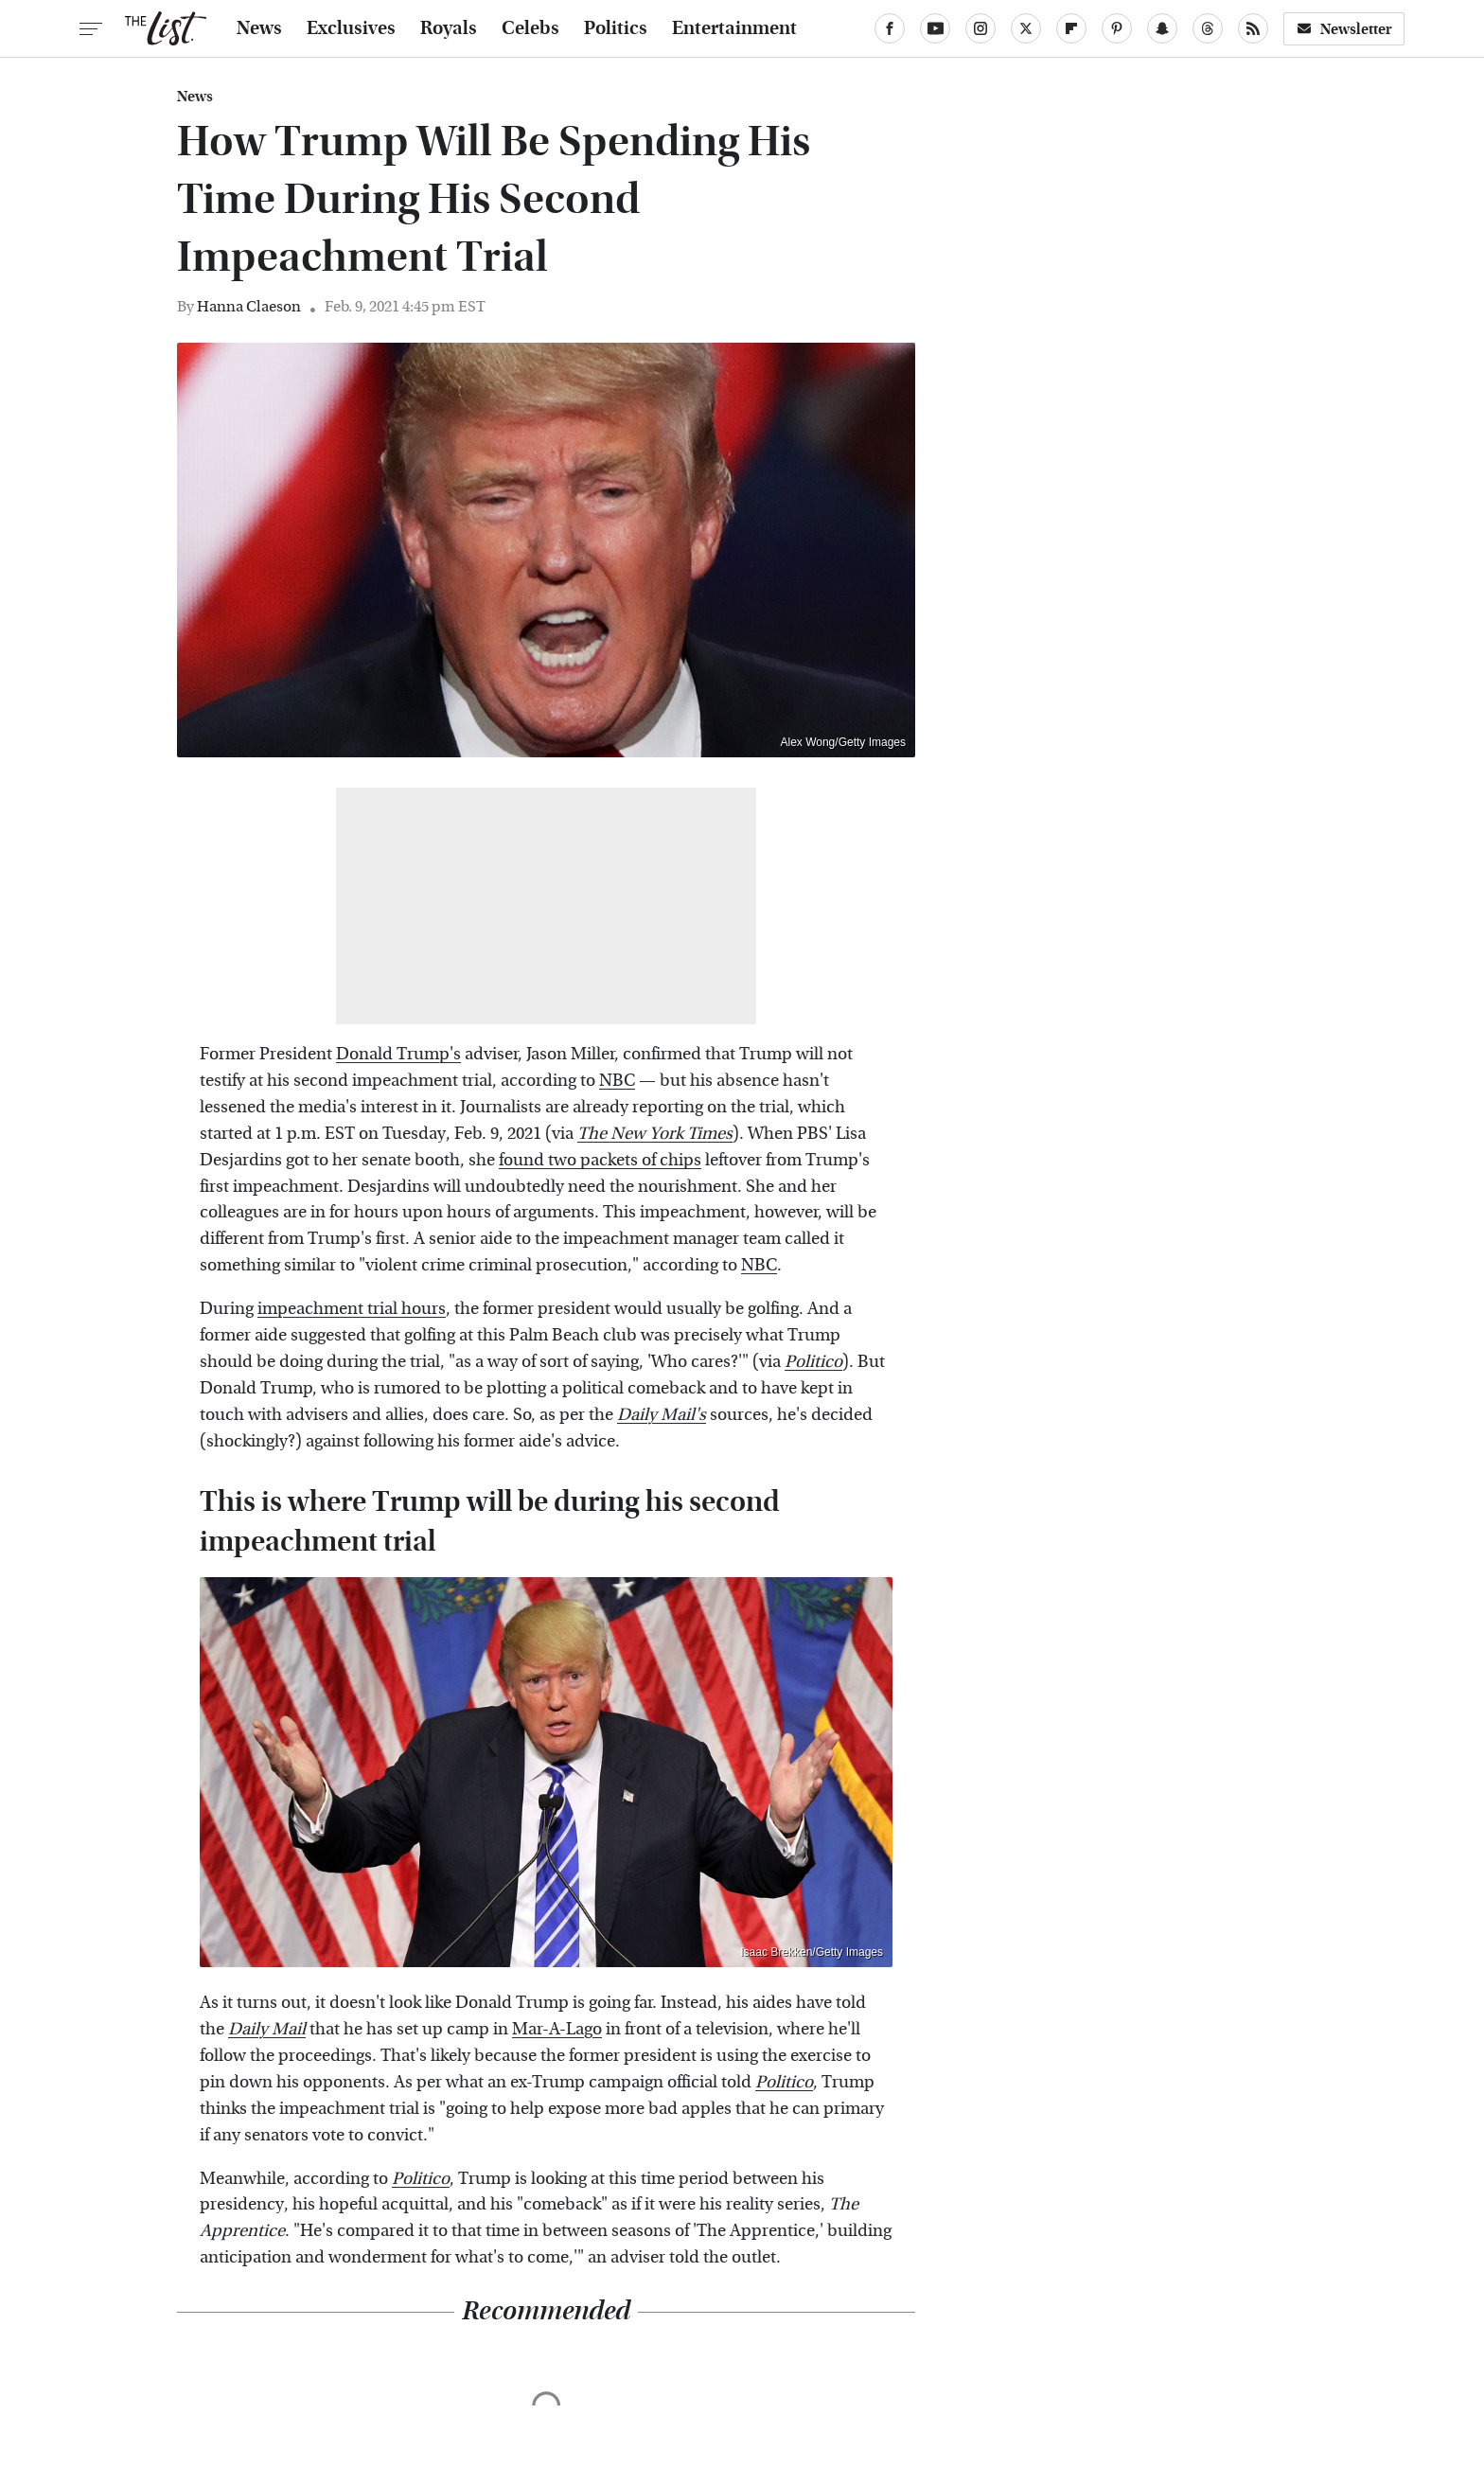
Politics (615, 28)
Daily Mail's (661, 1415)
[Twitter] (1026, 28)
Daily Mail (267, 2029)
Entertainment (734, 28)
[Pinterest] (1117, 28)
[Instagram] (980, 28)
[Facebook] (889, 28)
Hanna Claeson (249, 306)
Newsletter (1344, 29)
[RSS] (1253, 28)
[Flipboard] (1071, 28)
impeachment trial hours (351, 1309)
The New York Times (655, 1134)
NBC (617, 1081)
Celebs (530, 28)
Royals (448, 28)
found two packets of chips (600, 1160)
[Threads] (1207, 28)
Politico (784, 2082)
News (259, 28)
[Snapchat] (1162, 28)
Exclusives (351, 28)
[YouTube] (935, 28)
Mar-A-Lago (557, 2029)
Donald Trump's (398, 1054)
